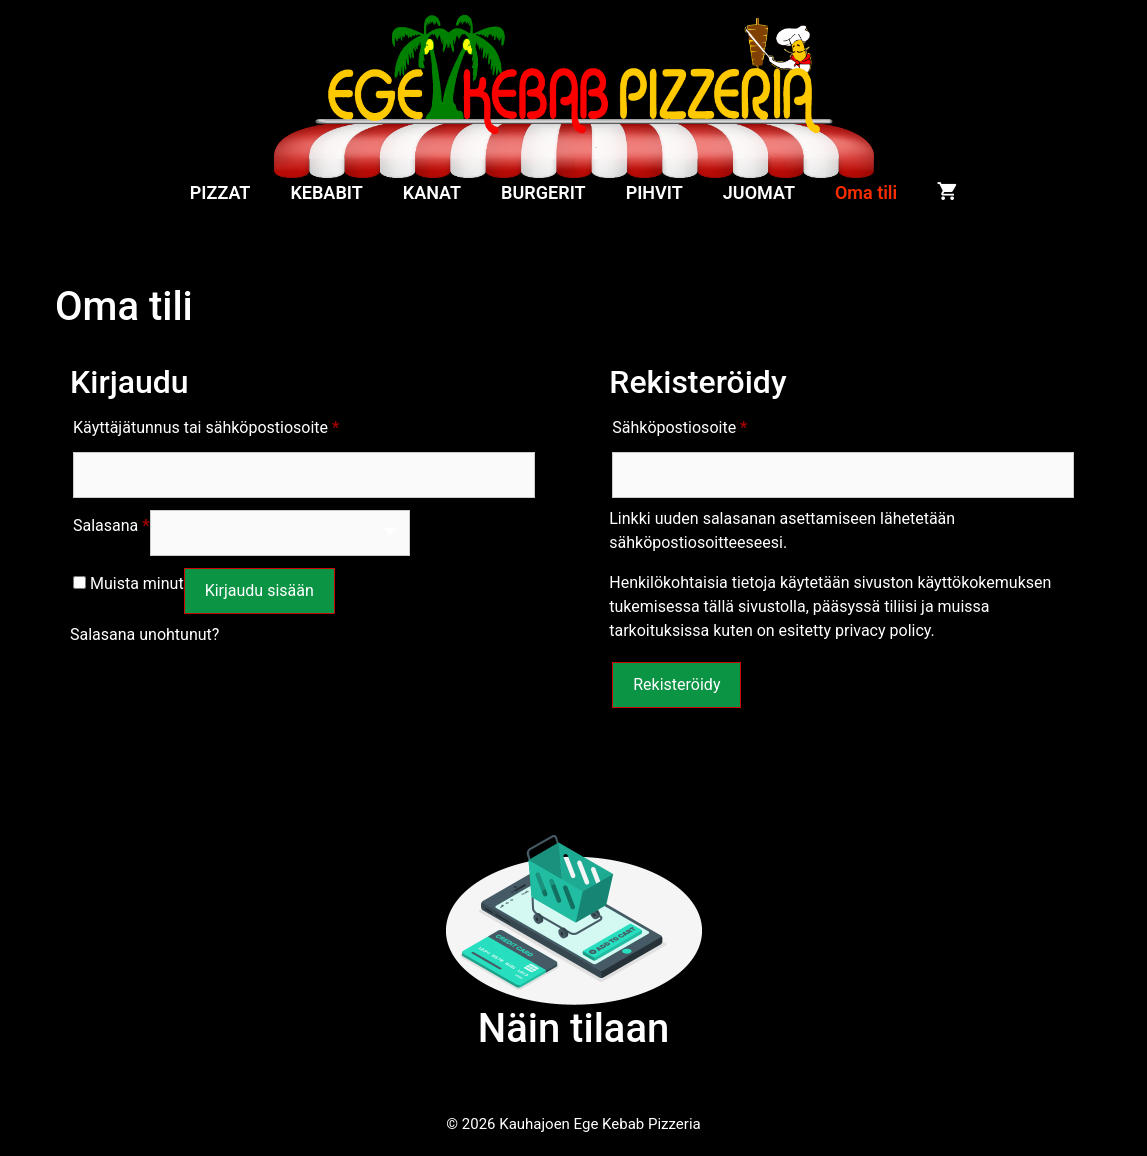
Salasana (111, 522)
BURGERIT (543, 192)
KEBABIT (326, 192)
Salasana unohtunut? (144, 634)
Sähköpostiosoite (679, 424)
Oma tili (866, 192)
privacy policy (883, 630)
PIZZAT (220, 192)
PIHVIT (654, 192)
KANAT (432, 192)
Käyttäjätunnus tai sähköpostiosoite (206, 424)
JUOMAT (759, 192)
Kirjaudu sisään (259, 590)
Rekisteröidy (676, 684)
